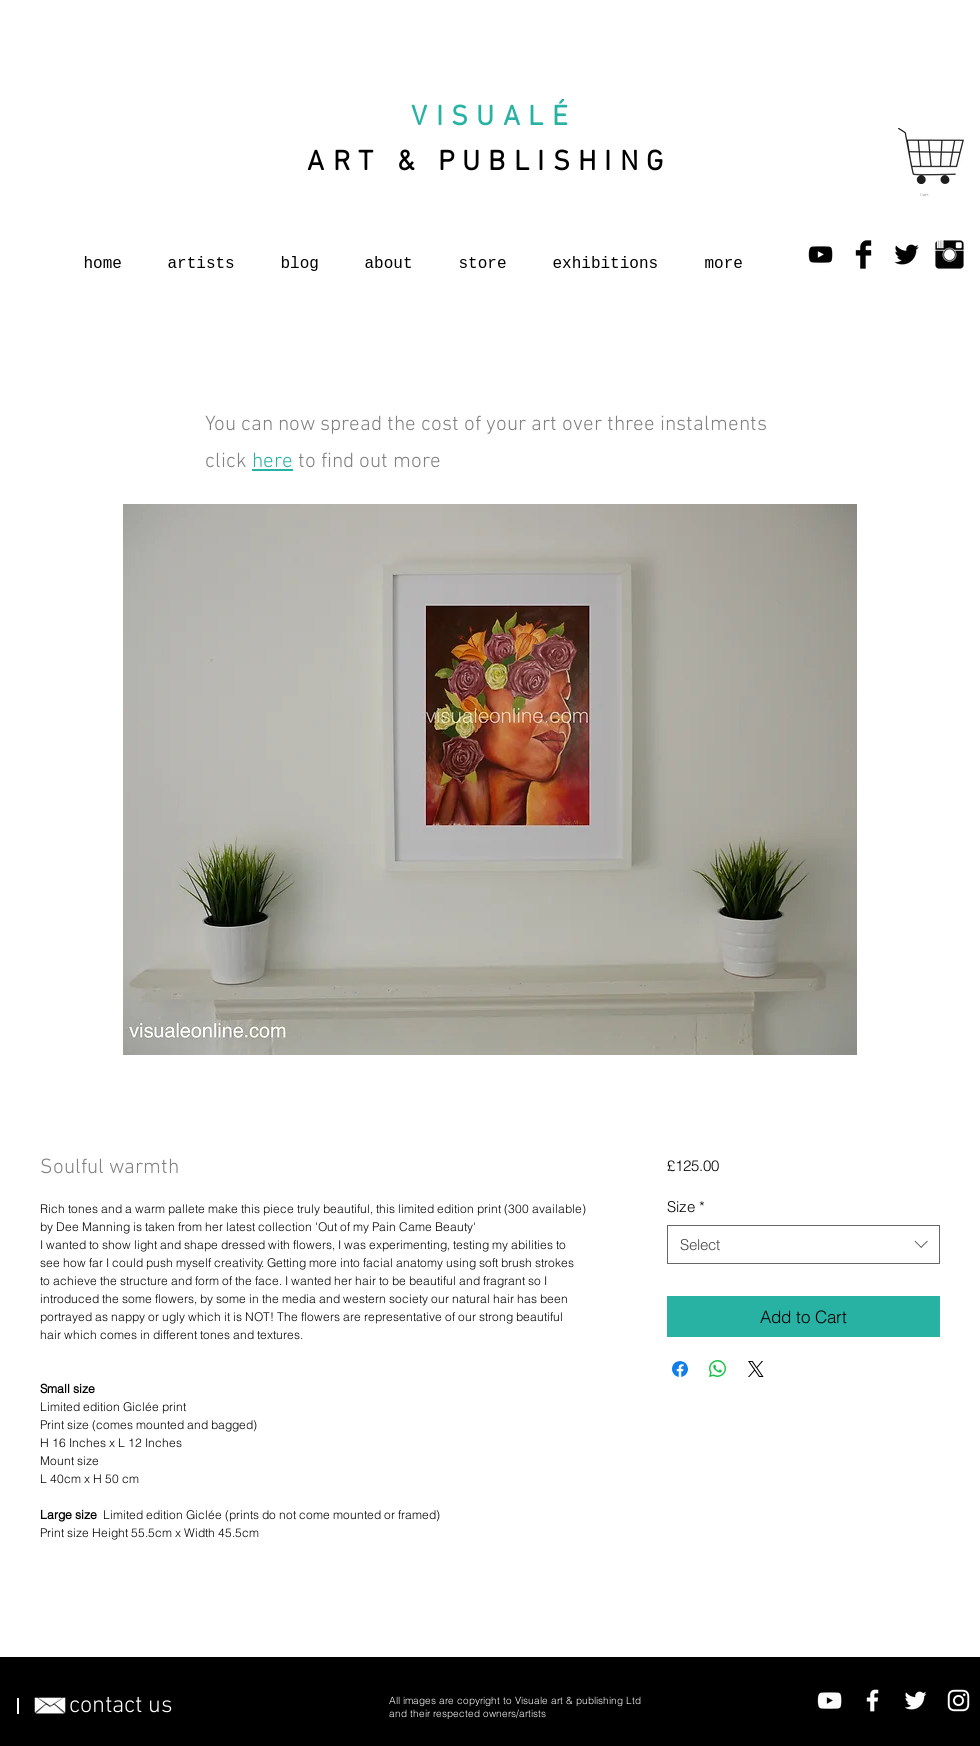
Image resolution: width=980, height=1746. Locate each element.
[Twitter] (915, 1700)
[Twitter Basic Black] (906, 254)
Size (686, 1206)
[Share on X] (756, 1369)
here (272, 461)
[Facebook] (872, 1700)
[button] (926, 194)
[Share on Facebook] (680, 1369)
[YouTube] (820, 254)
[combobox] (803, 1244)
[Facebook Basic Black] (863, 254)
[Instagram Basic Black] (949, 254)
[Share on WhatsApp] (718, 1369)
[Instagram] (958, 1700)
